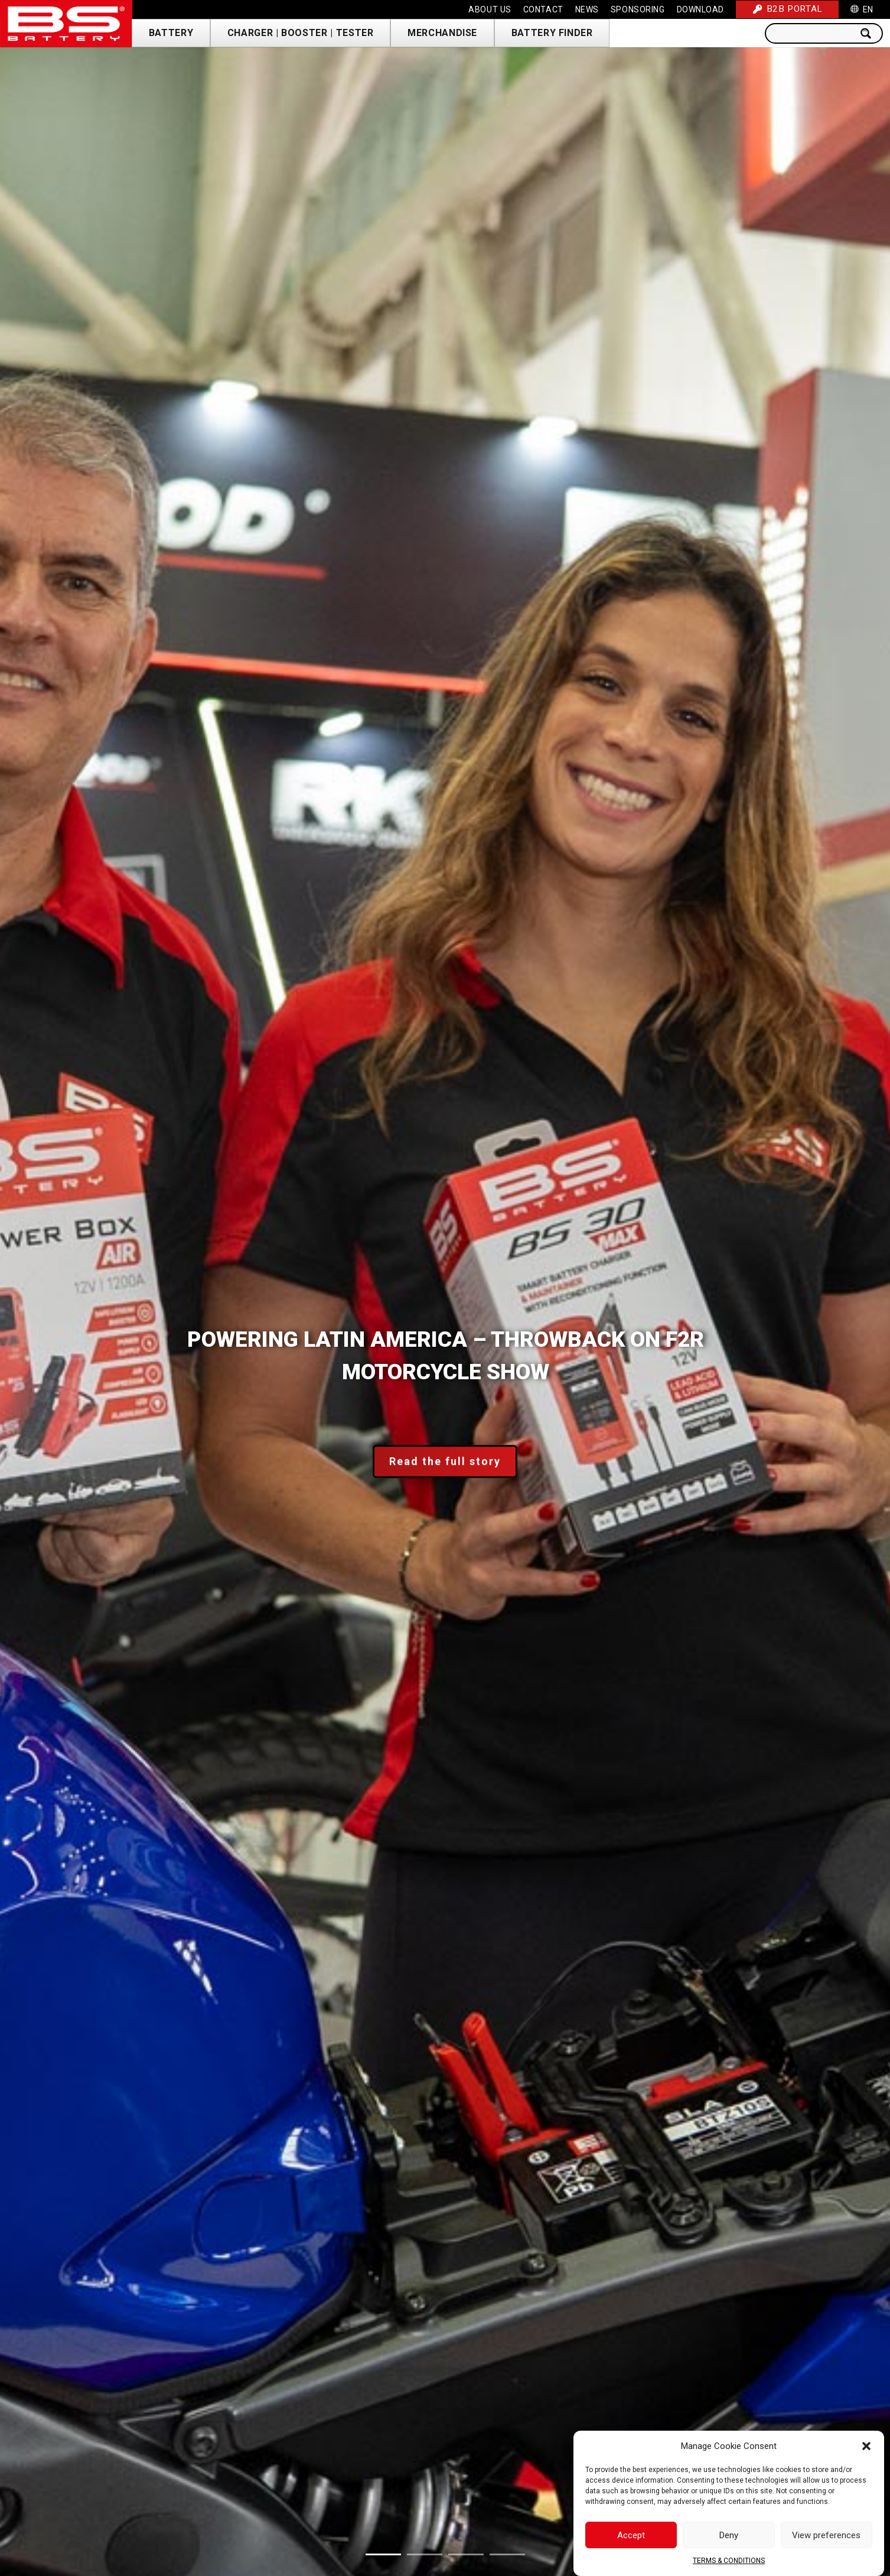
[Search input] (813, 33)
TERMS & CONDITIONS (729, 2561)
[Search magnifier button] (869, 33)
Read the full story (445, 1461)
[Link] (66, 23)
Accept (631, 2535)
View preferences (826, 2535)
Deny (728, 2535)
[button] (866, 2446)
